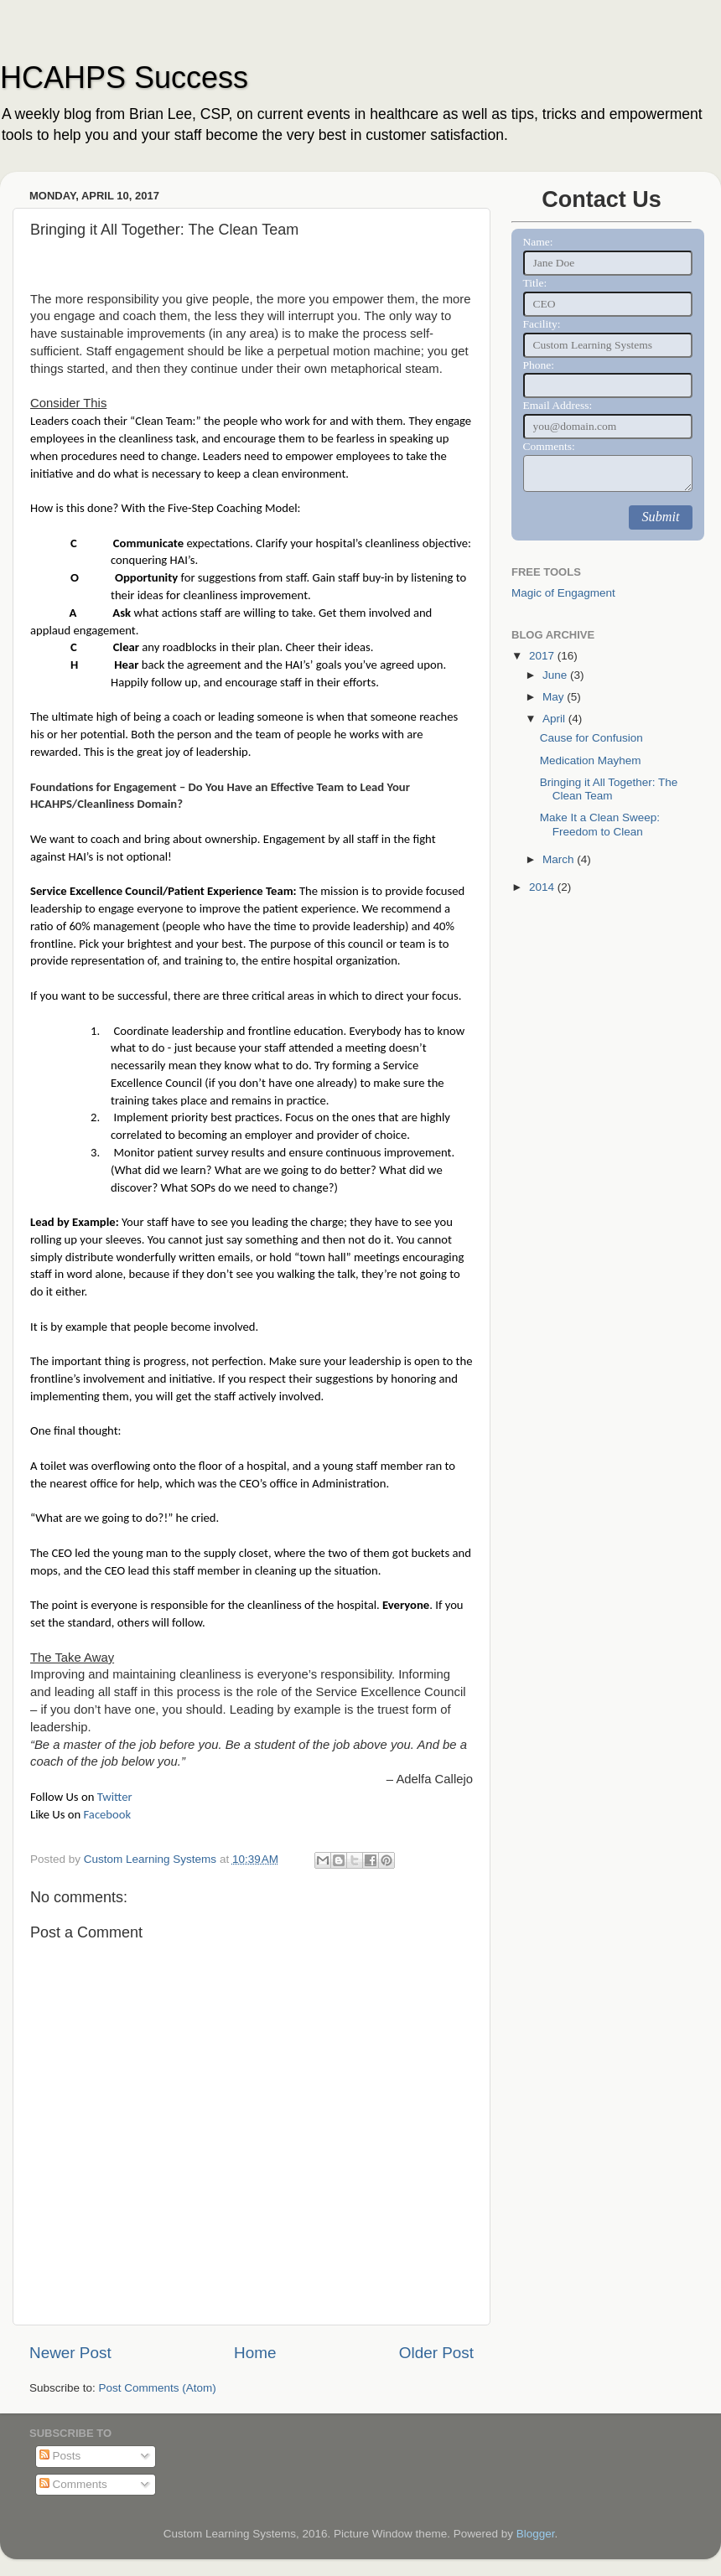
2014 (543, 887)
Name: (538, 241)
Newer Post (70, 2352)
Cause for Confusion (591, 738)
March (559, 859)
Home (255, 2352)
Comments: (549, 446)
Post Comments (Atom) (157, 2388)
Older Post (436, 2352)
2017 (543, 655)
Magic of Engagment (563, 593)
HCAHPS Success (124, 77)
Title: (535, 283)
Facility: (542, 324)
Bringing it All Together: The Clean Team (609, 789)
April (555, 718)
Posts (60, 2455)
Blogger (535, 2533)
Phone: (539, 365)
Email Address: (558, 405)
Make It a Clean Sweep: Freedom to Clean (600, 824)
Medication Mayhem (590, 760)
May (554, 697)
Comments (73, 2484)
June (556, 675)
